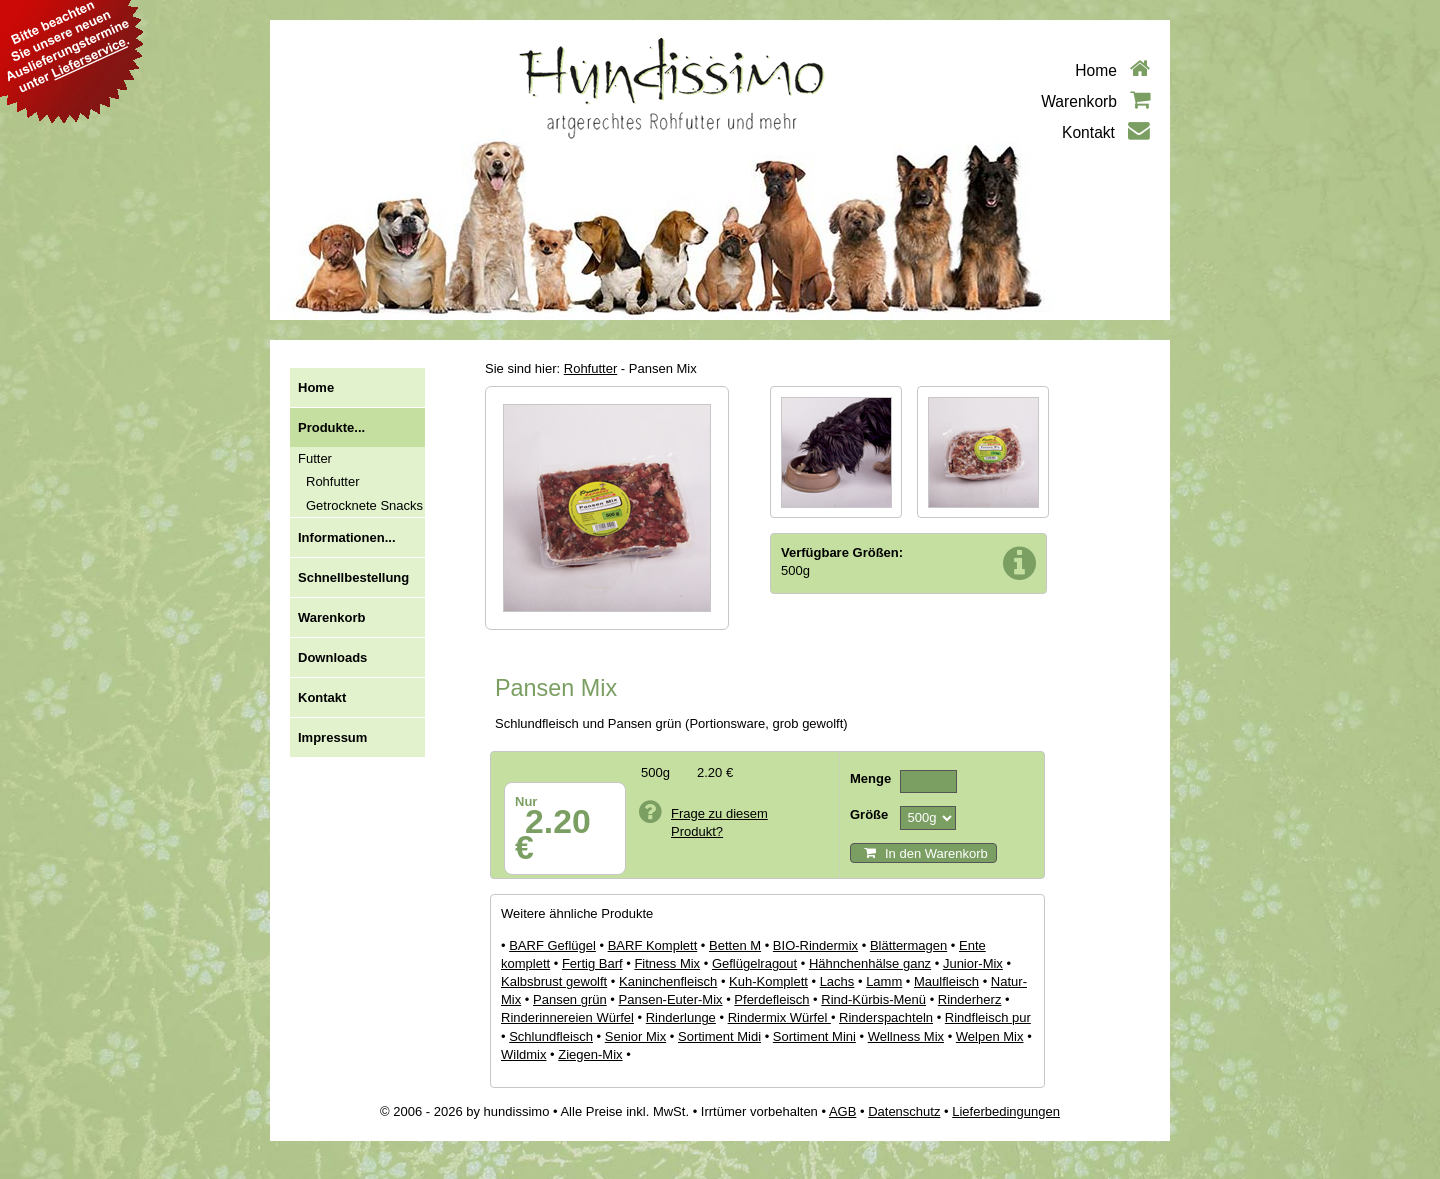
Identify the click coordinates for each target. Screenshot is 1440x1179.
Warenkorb (1095, 101)
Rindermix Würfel (779, 1017)
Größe (869, 814)
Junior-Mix (973, 963)
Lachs (837, 981)
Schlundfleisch (551, 1036)
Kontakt (1106, 132)
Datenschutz (904, 1111)
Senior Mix (635, 1036)
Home (1112, 70)
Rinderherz (970, 999)
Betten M (735, 945)
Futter (315, 458)
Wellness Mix (906, 1036)
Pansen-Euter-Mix (671, 999)
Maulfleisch (946, 981)
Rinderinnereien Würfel (567, 1017)
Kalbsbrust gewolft (554, 981)
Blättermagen (908, 945)
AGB (842, 1111)
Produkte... (331, 427)
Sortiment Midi (719, 1036)
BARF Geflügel (552, 945)
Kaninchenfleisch (668, 981)
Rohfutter (332, 481)
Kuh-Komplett (768, 981)
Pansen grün (570, 999)
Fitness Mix (667, 963)
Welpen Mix (990, 1036)
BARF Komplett (653, 945)
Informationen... (347, 537)
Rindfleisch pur (988, 1017)
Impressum (332, 737)
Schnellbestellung (353, 577)
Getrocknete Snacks (364, 505)
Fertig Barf (592, 963)
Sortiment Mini (814, 1036)
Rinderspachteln (886, 1017)
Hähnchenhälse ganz (870, 963)
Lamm (884, 981)
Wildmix (524, 1054)
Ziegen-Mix (590, 1054)
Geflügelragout (754, 963)
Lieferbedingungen (1006, 1111)
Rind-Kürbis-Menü (873, 999)
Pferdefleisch (771, 999)
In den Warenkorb (926, 852)
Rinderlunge (681, 1017)
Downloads (332, 657)
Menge (870, 778)
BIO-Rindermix (815, 945)
